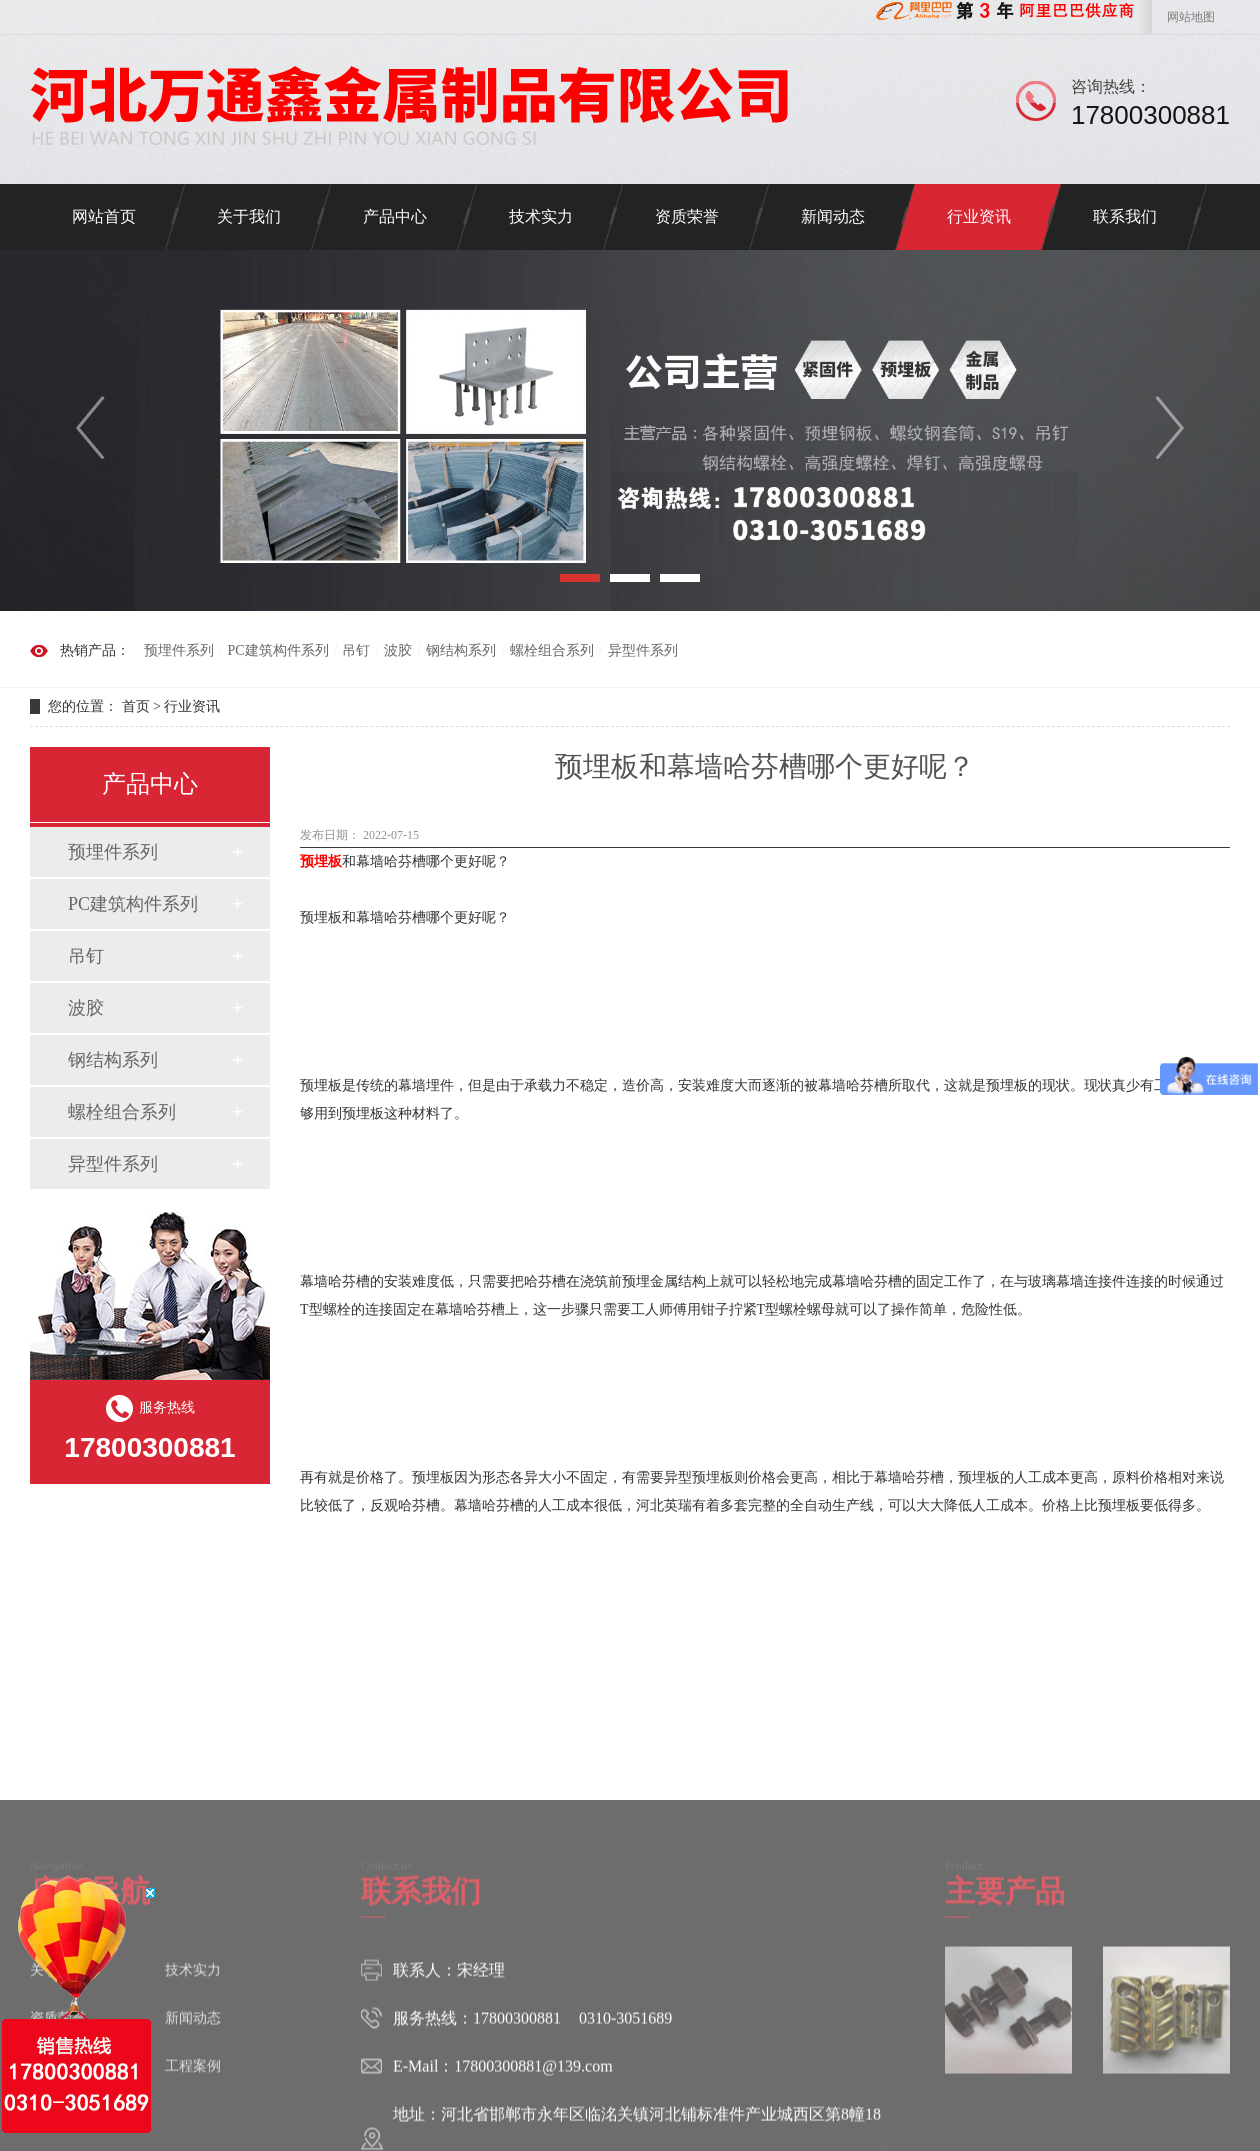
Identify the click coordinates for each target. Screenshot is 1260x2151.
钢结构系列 (461, 650)
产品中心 (395, 216)
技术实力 (541, 216)
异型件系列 (643, 650)
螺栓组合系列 (552, 650)
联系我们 (1125, 216)
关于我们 (249, 216)
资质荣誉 (687, 216)
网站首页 (104, 216)
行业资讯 (979, 216)
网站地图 (1191, 17)
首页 (136, 706)
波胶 (398, 650)
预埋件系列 (179, 650)
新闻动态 (833, 216)
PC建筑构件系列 (277, 650)
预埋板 (321, 861)
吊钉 (356, 650)
